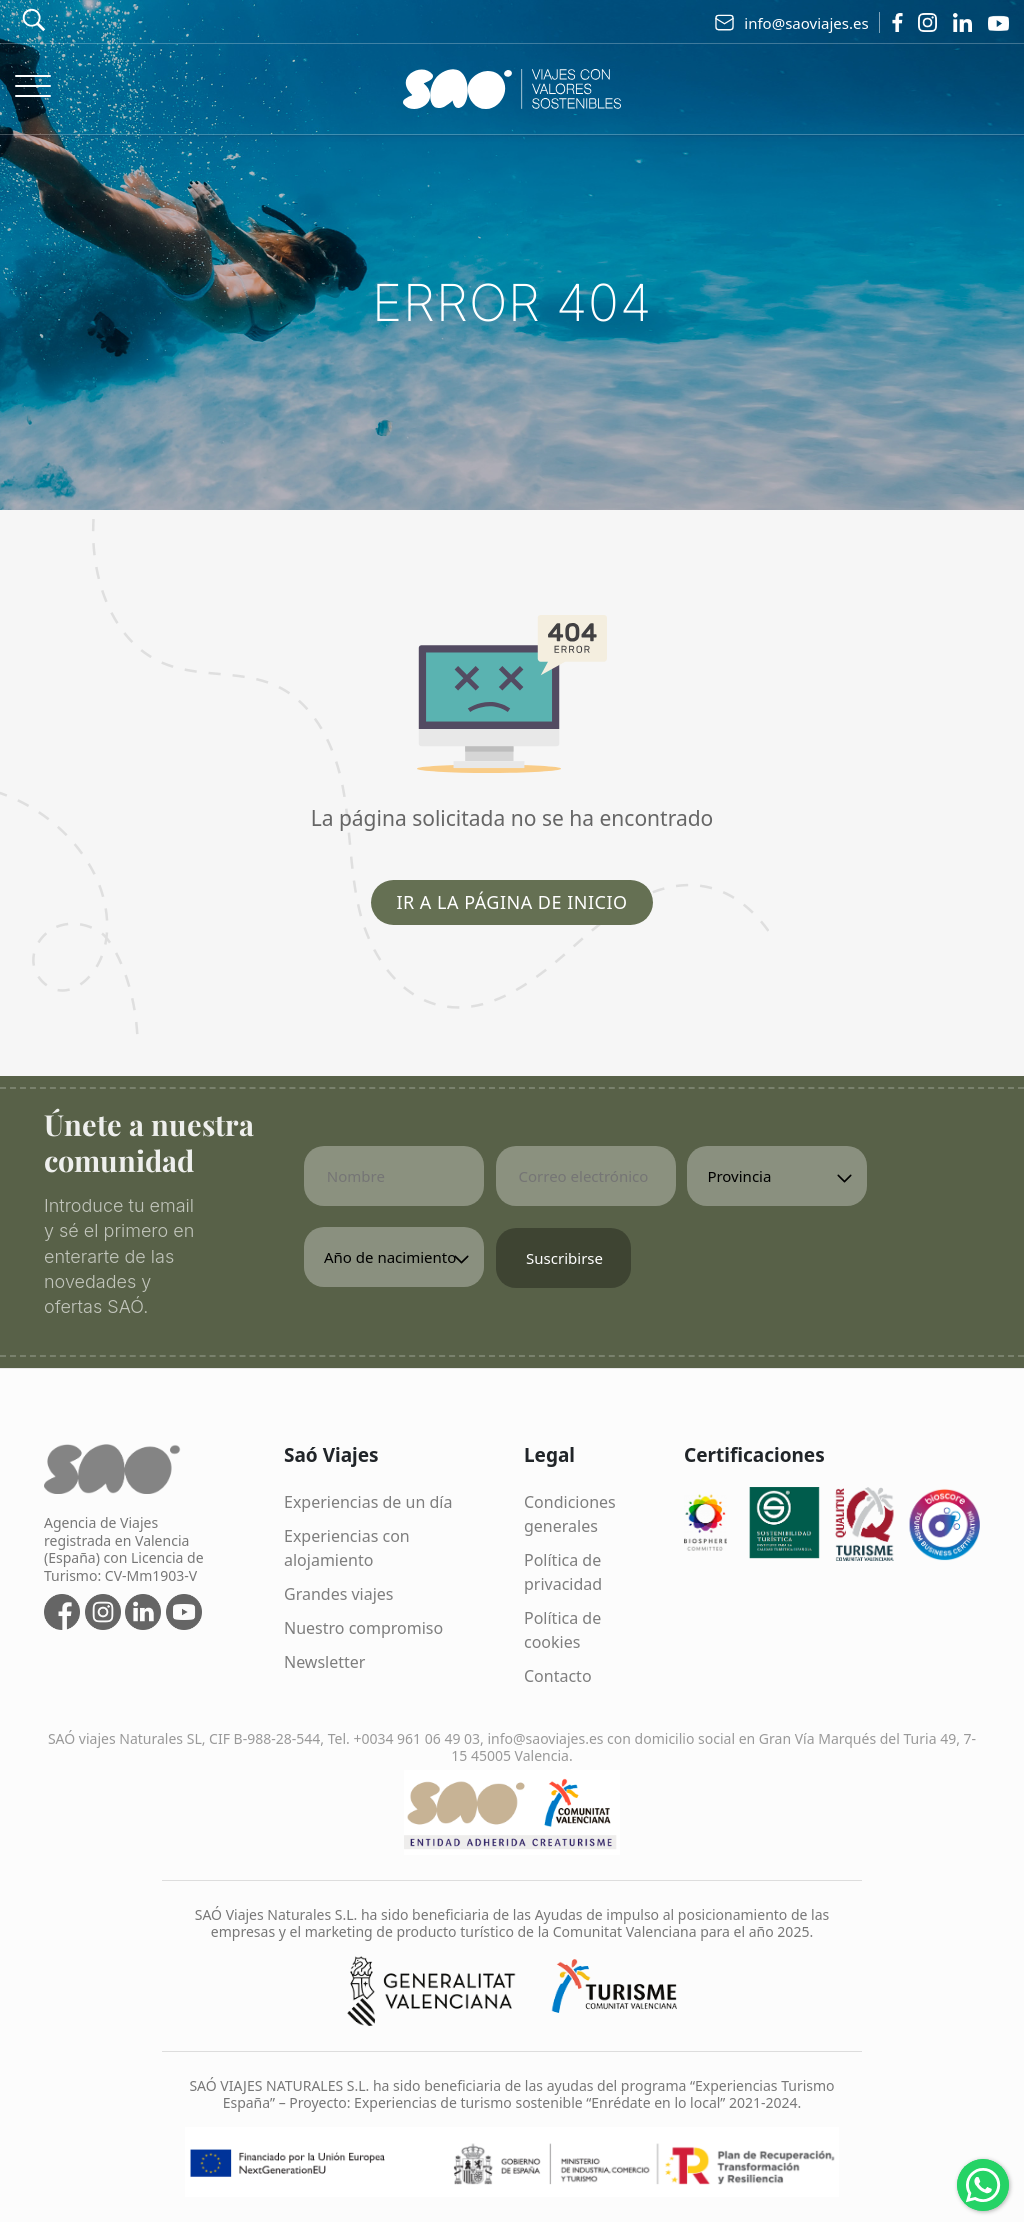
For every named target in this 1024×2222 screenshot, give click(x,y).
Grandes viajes (339, 1594)
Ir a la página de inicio (511, 902)
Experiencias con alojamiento (347, 1548)
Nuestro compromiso (363, 1628)
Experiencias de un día (368, 1502)
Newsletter (324, 1662)
